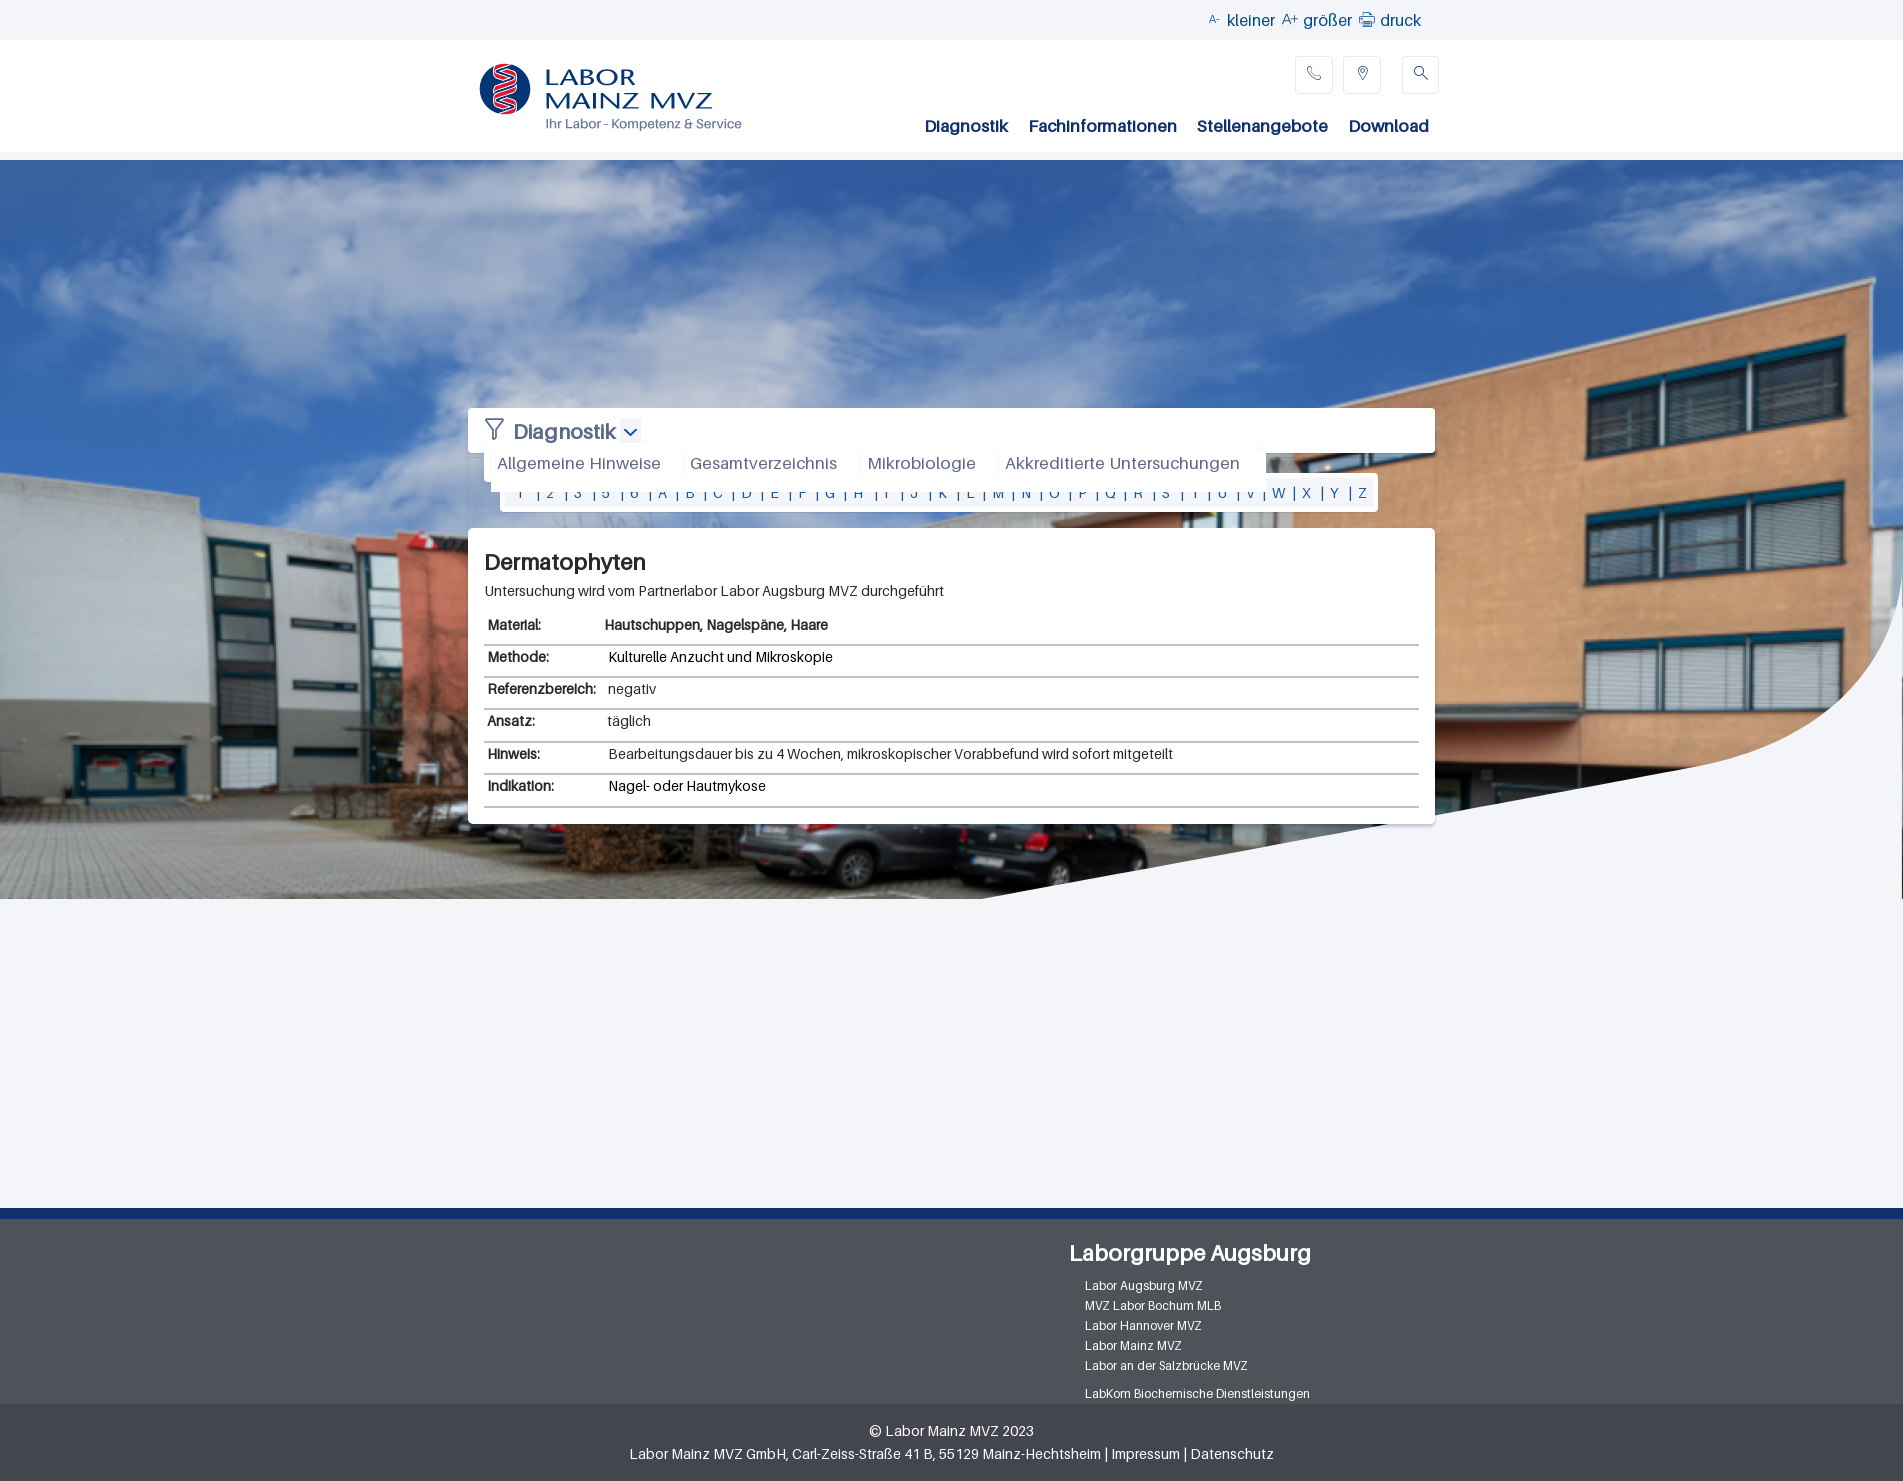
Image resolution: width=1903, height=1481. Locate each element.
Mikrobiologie (921, 463)
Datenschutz (1232, 1453)
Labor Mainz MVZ (1133, 1345)
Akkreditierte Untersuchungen (1122, 463)
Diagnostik (966, 126)
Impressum (1145, 1453)
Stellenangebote (1262, 126)
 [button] (1367, 19)
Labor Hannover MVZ (1143, 1325)
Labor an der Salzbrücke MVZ (1166, 1365)
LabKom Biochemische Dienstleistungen (1197, 1393)
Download (1388, 126)
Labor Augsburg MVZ (1144, 1285)
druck (1400, 20)
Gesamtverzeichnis (763, 463)
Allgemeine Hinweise (579, 463)
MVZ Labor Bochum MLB (1153, 1305)
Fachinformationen (1102, 126)
